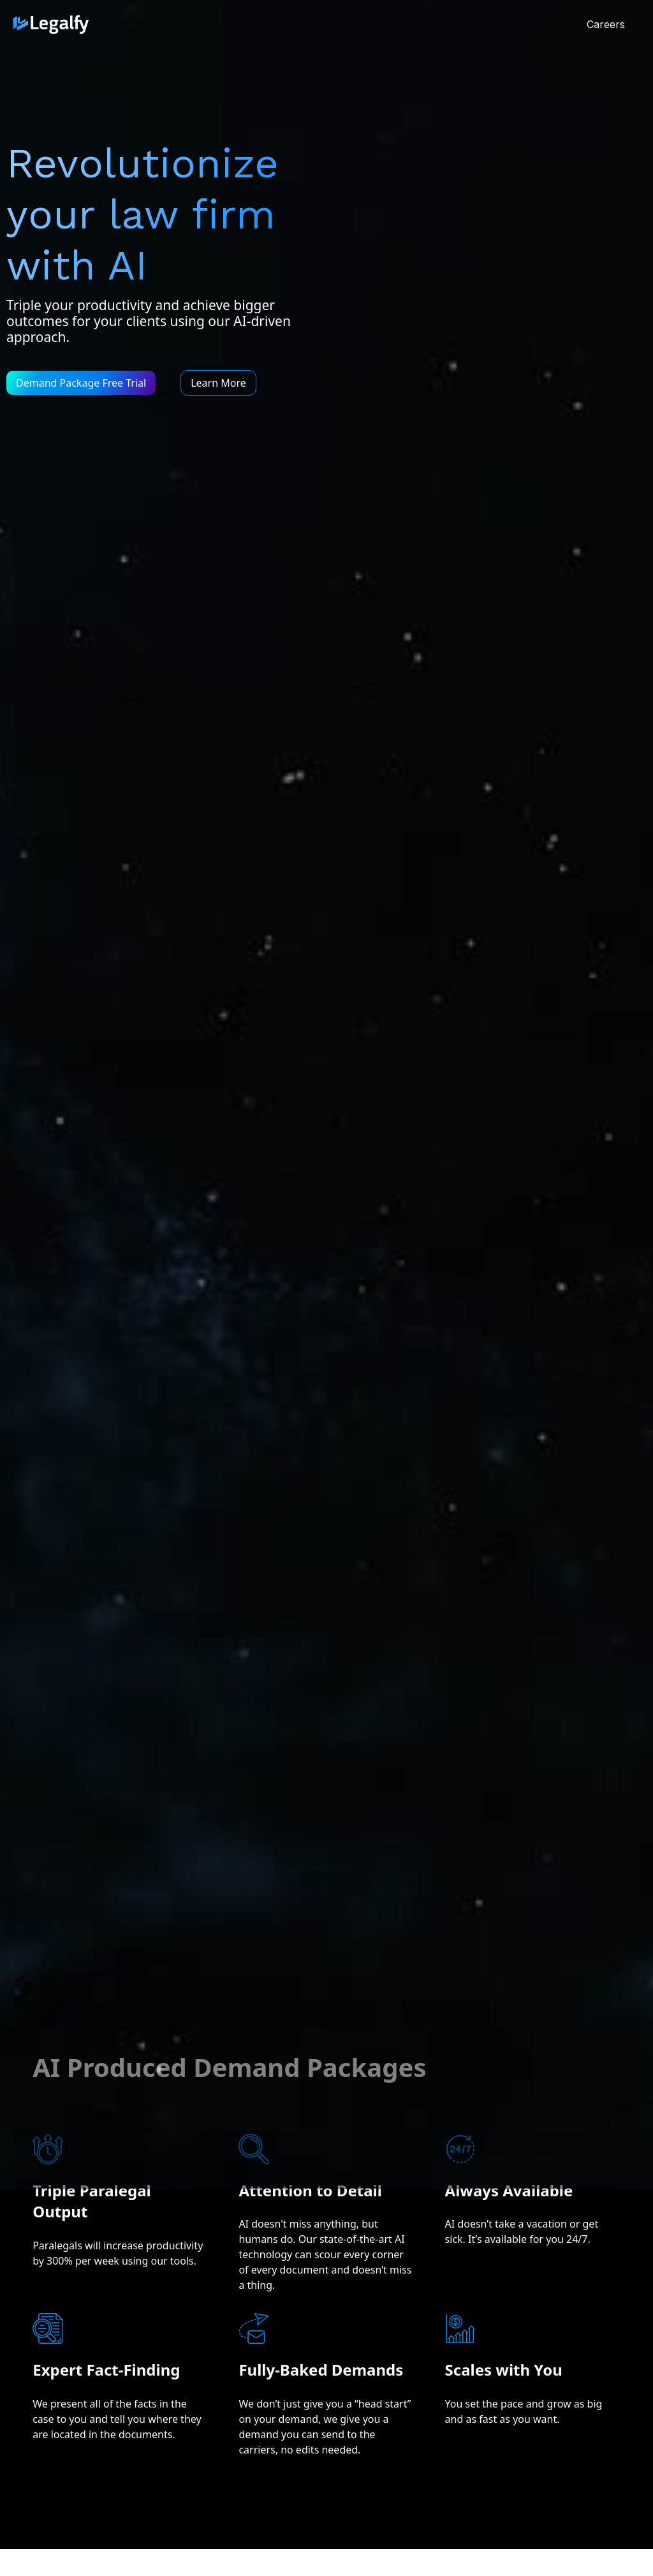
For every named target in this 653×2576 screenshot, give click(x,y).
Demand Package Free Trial (81, 383)
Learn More (218, 383)
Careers (606, 24)
